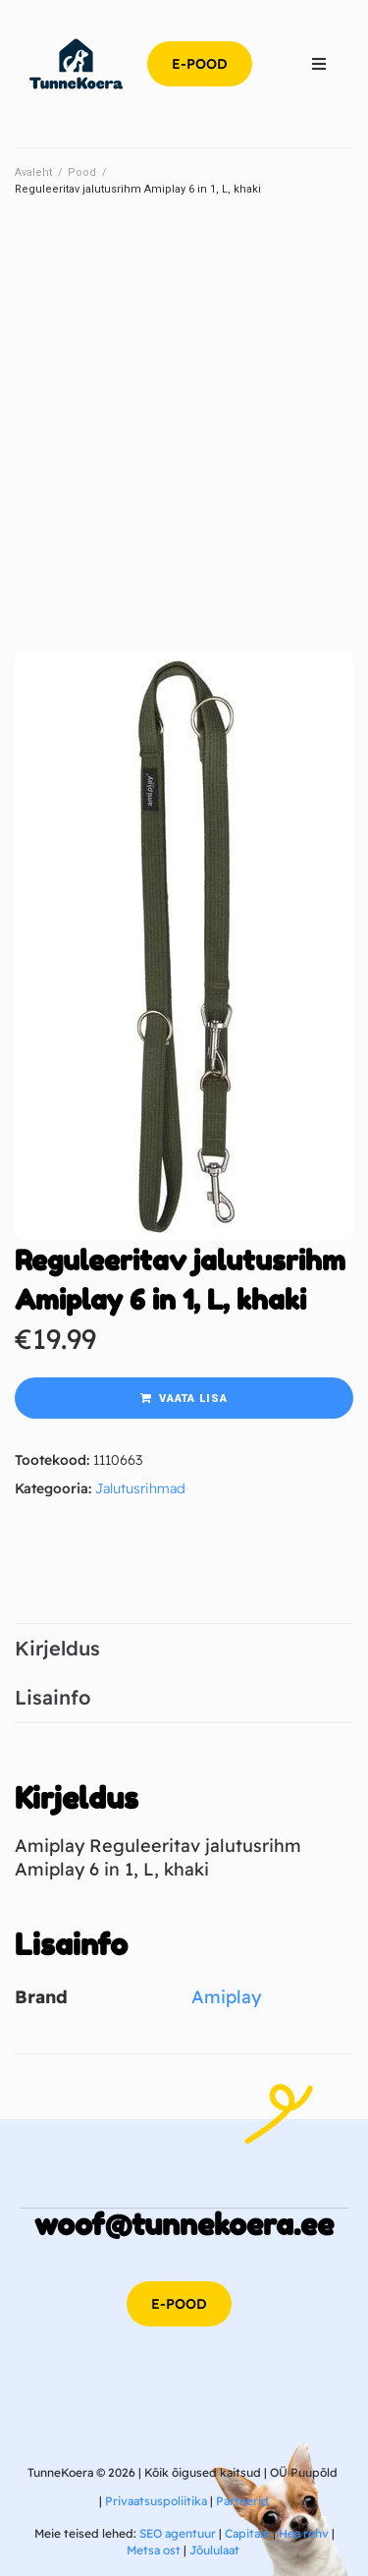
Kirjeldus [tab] (57, 1648)
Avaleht (33, 172)
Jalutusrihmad (140, 1488)
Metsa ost (154, 2550)
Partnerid (242, 2500)
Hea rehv (304, 2533)
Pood (82, 172)
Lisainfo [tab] (52, 1697)
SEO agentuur (177, 2533)
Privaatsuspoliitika (156, 2500)
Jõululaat (214, 2550)
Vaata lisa (193, 1398)
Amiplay (226, 1997)
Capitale (247, 2533)
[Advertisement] (184, 411)
